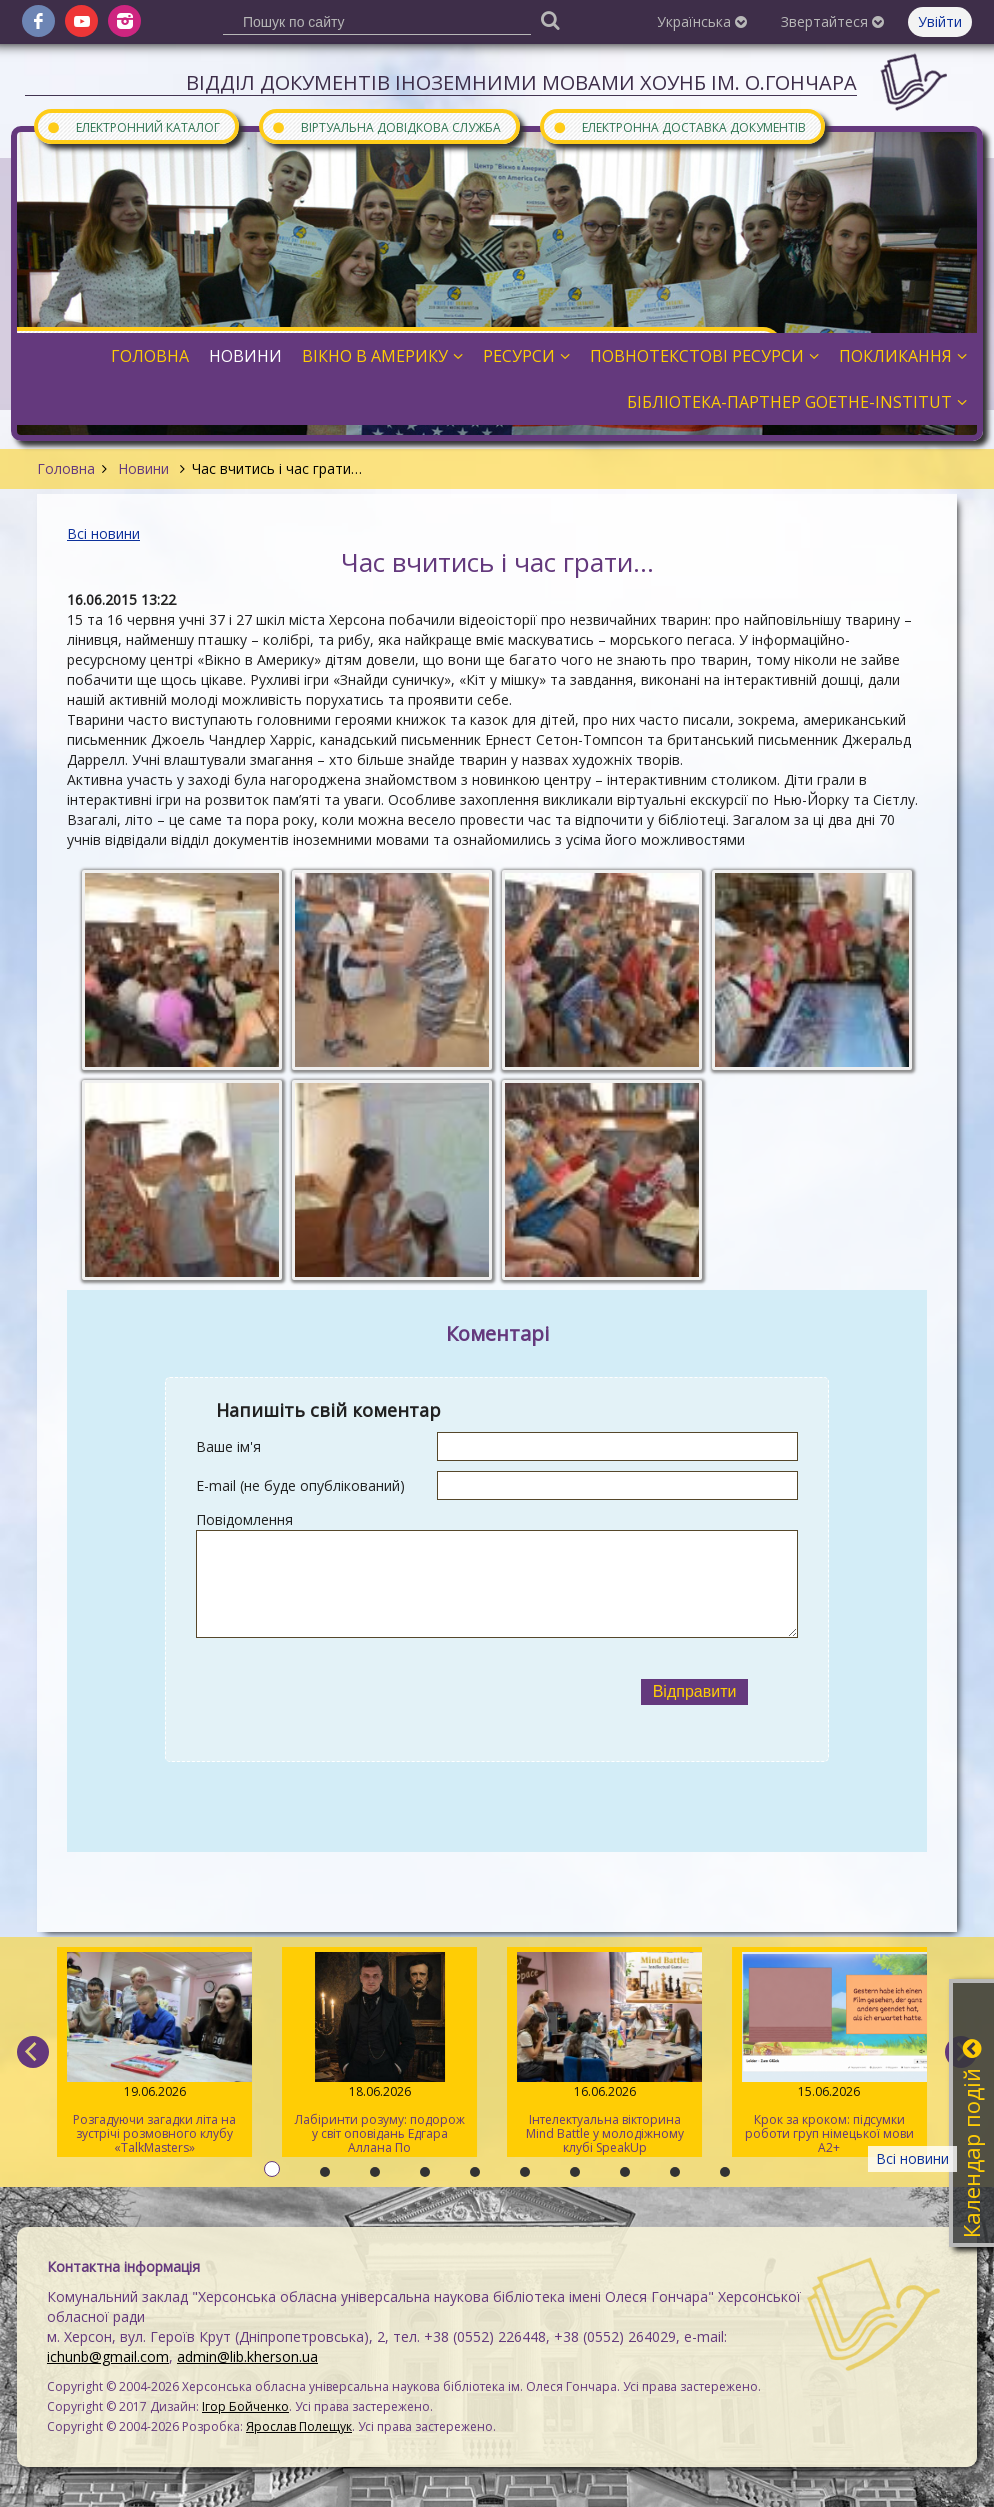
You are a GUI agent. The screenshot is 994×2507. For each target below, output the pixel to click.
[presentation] (394, 1692)
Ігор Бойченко (245, 2406)
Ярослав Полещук (299, 2426)
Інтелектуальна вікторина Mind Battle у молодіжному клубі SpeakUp (604, 2054)
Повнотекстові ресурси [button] (704, 356)
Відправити (695, 1691)
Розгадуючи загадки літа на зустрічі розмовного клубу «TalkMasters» (154, 2054)
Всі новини (103, 533)
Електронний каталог (133, 126)
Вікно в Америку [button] (382, 356)
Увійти (940, 21)
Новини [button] (245, 356)
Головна (66, 468)
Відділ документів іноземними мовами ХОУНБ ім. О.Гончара (521, 82)
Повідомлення (244, 1519)
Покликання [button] (903, 356)
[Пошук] (550, 19)
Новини (143, 468)
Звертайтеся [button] (832, 21)
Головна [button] (150, 356)
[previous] (33, 2052)
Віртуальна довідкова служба (386, 126)
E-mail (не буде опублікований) (300, 1485)
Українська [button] (702, 21)
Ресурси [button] (526, 356)
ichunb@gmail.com (108, 2356)
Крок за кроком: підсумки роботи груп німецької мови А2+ (829, 2054)
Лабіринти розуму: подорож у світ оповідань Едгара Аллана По (379, 2054)
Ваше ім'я (228, 1446)
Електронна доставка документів (679, 126)
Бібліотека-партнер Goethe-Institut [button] (797, 402)
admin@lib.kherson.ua (247, 2356)
